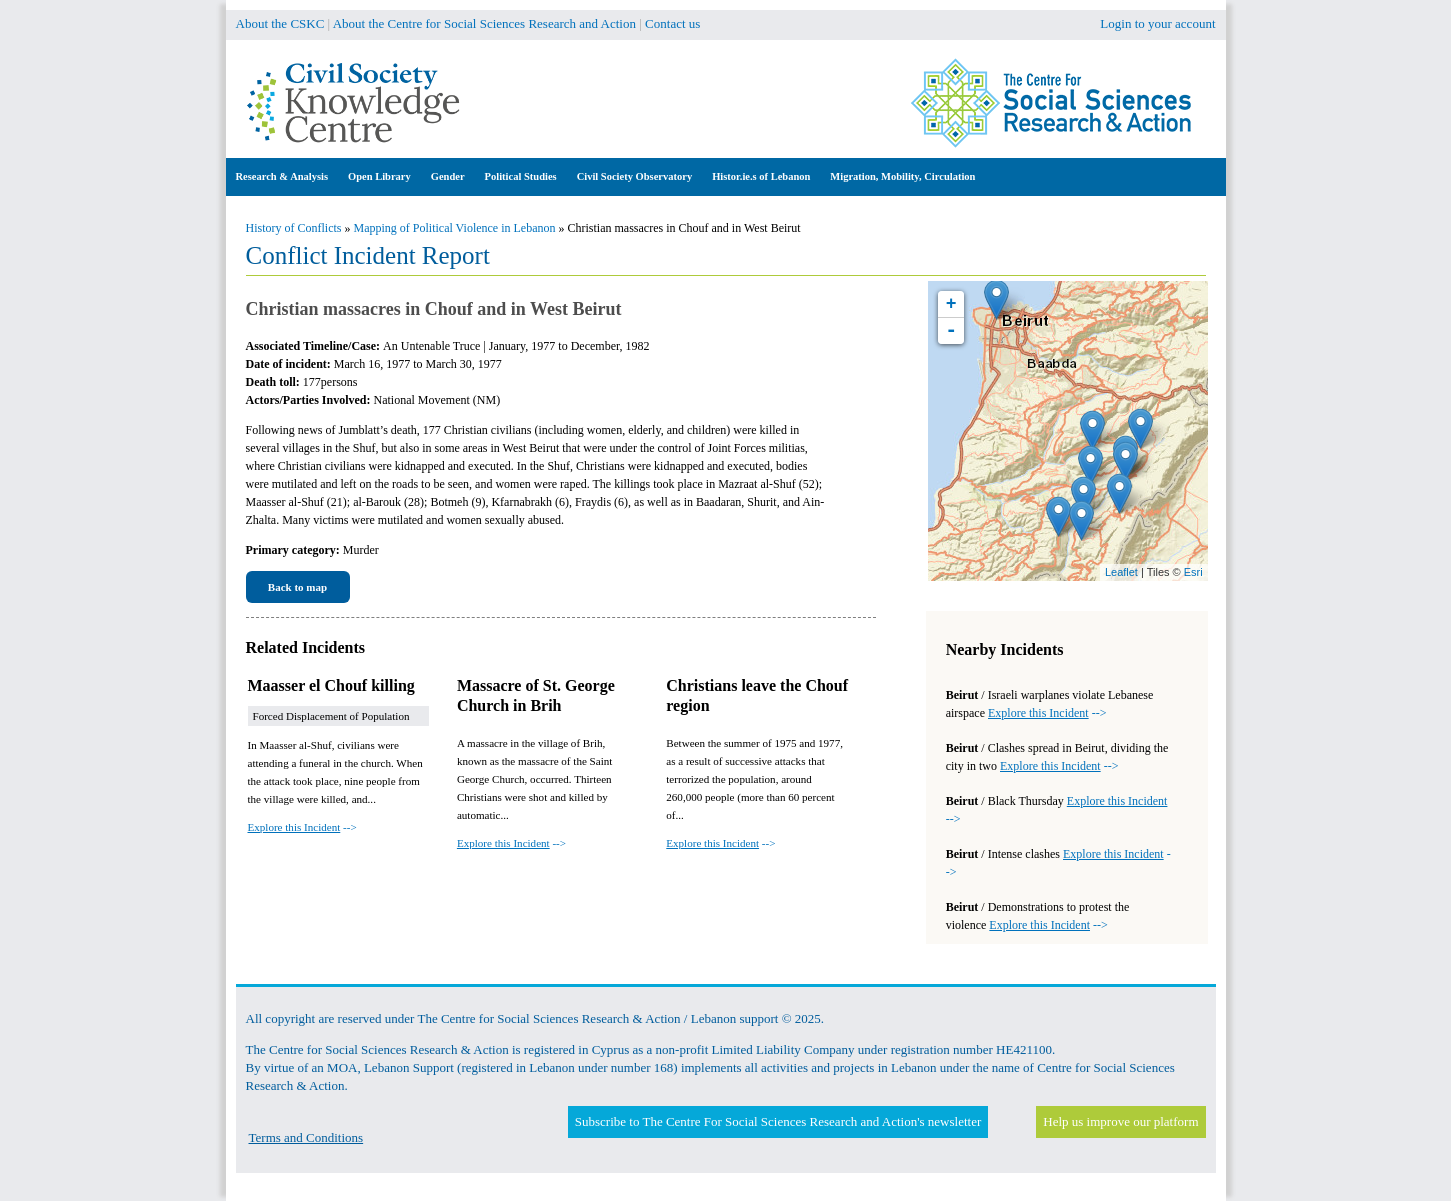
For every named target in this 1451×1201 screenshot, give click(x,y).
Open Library (379, 176)
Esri (1193, 572)
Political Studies (521, 176)
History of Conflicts (294, 228)
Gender (448, 176)
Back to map (297, 587)
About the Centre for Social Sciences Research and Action (484, 23)
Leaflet (1121, 572)
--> (302, 827)
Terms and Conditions (306, 1137)
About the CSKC (280, 23)
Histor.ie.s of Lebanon (761, 176)
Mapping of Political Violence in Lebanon (455, 228)
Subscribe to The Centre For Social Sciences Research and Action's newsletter (778, 1121)
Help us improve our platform (1120, 1121)
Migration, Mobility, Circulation (902, 176)
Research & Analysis (282, 176)
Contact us (672, 23)
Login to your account (1157, 23)
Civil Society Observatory (634, 176)
